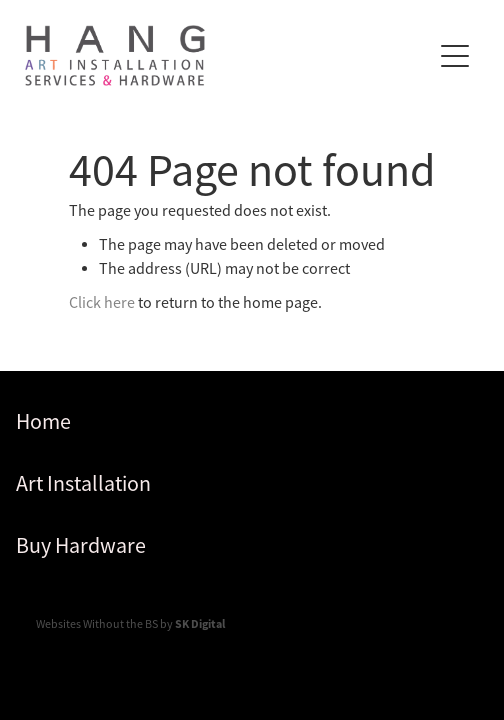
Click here (102, 303)
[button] (455, 56)
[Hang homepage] (228, 55)
